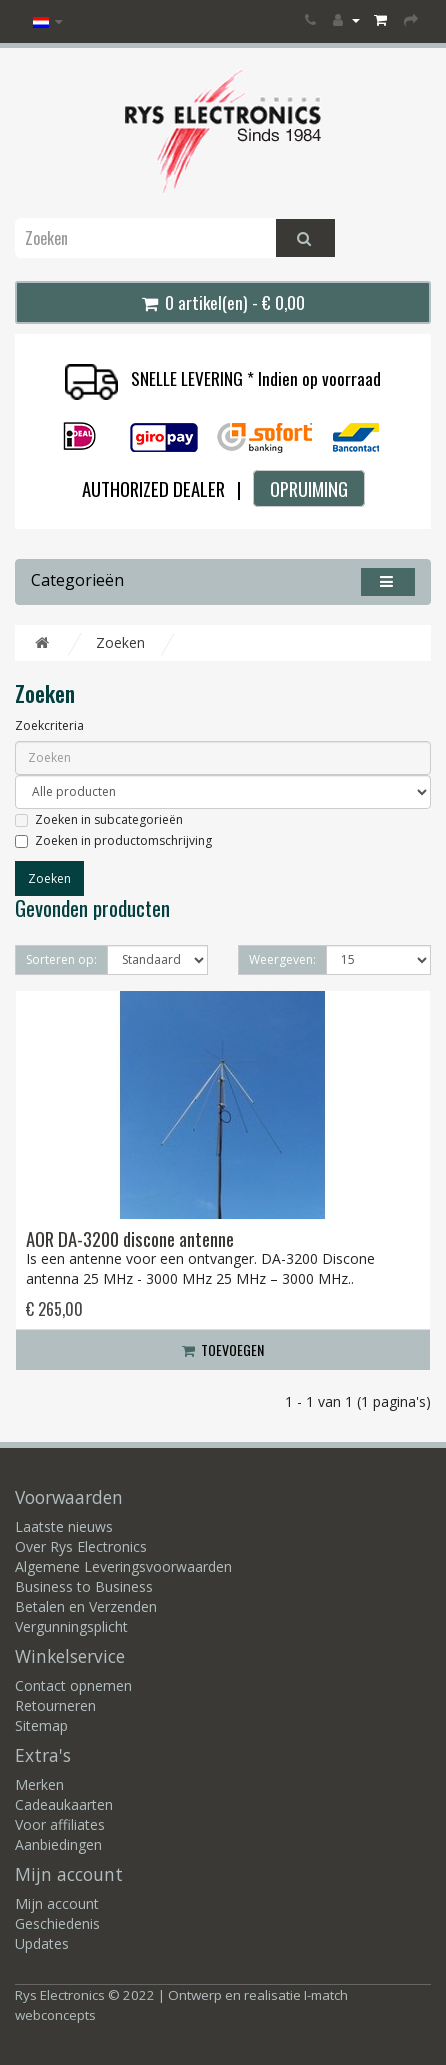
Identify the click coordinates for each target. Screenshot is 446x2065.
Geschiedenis (57, 1923)
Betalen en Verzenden (86, 1606)
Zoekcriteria (49, 725)
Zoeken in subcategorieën (99, 819)
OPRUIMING (309, 488)
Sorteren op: (61, 959)
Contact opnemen (73, 1685)
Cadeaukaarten (64, 1804)
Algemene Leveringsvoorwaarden (123, 1566)
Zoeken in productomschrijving (113, 840)
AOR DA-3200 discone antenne (130, 1238)
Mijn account (57, 1903)
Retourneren (55, 1705)
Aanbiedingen (58, 1844)
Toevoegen (223, 1349)
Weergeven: (282, 959)
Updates (42, 1943)
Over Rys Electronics (81, 1546)
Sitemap (41, 1725)
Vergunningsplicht (71, 1626)
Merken (39, 1784)
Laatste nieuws (64, 1526)
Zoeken (120, 642)
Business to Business (84, 1586)
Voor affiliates (60, 1824)
